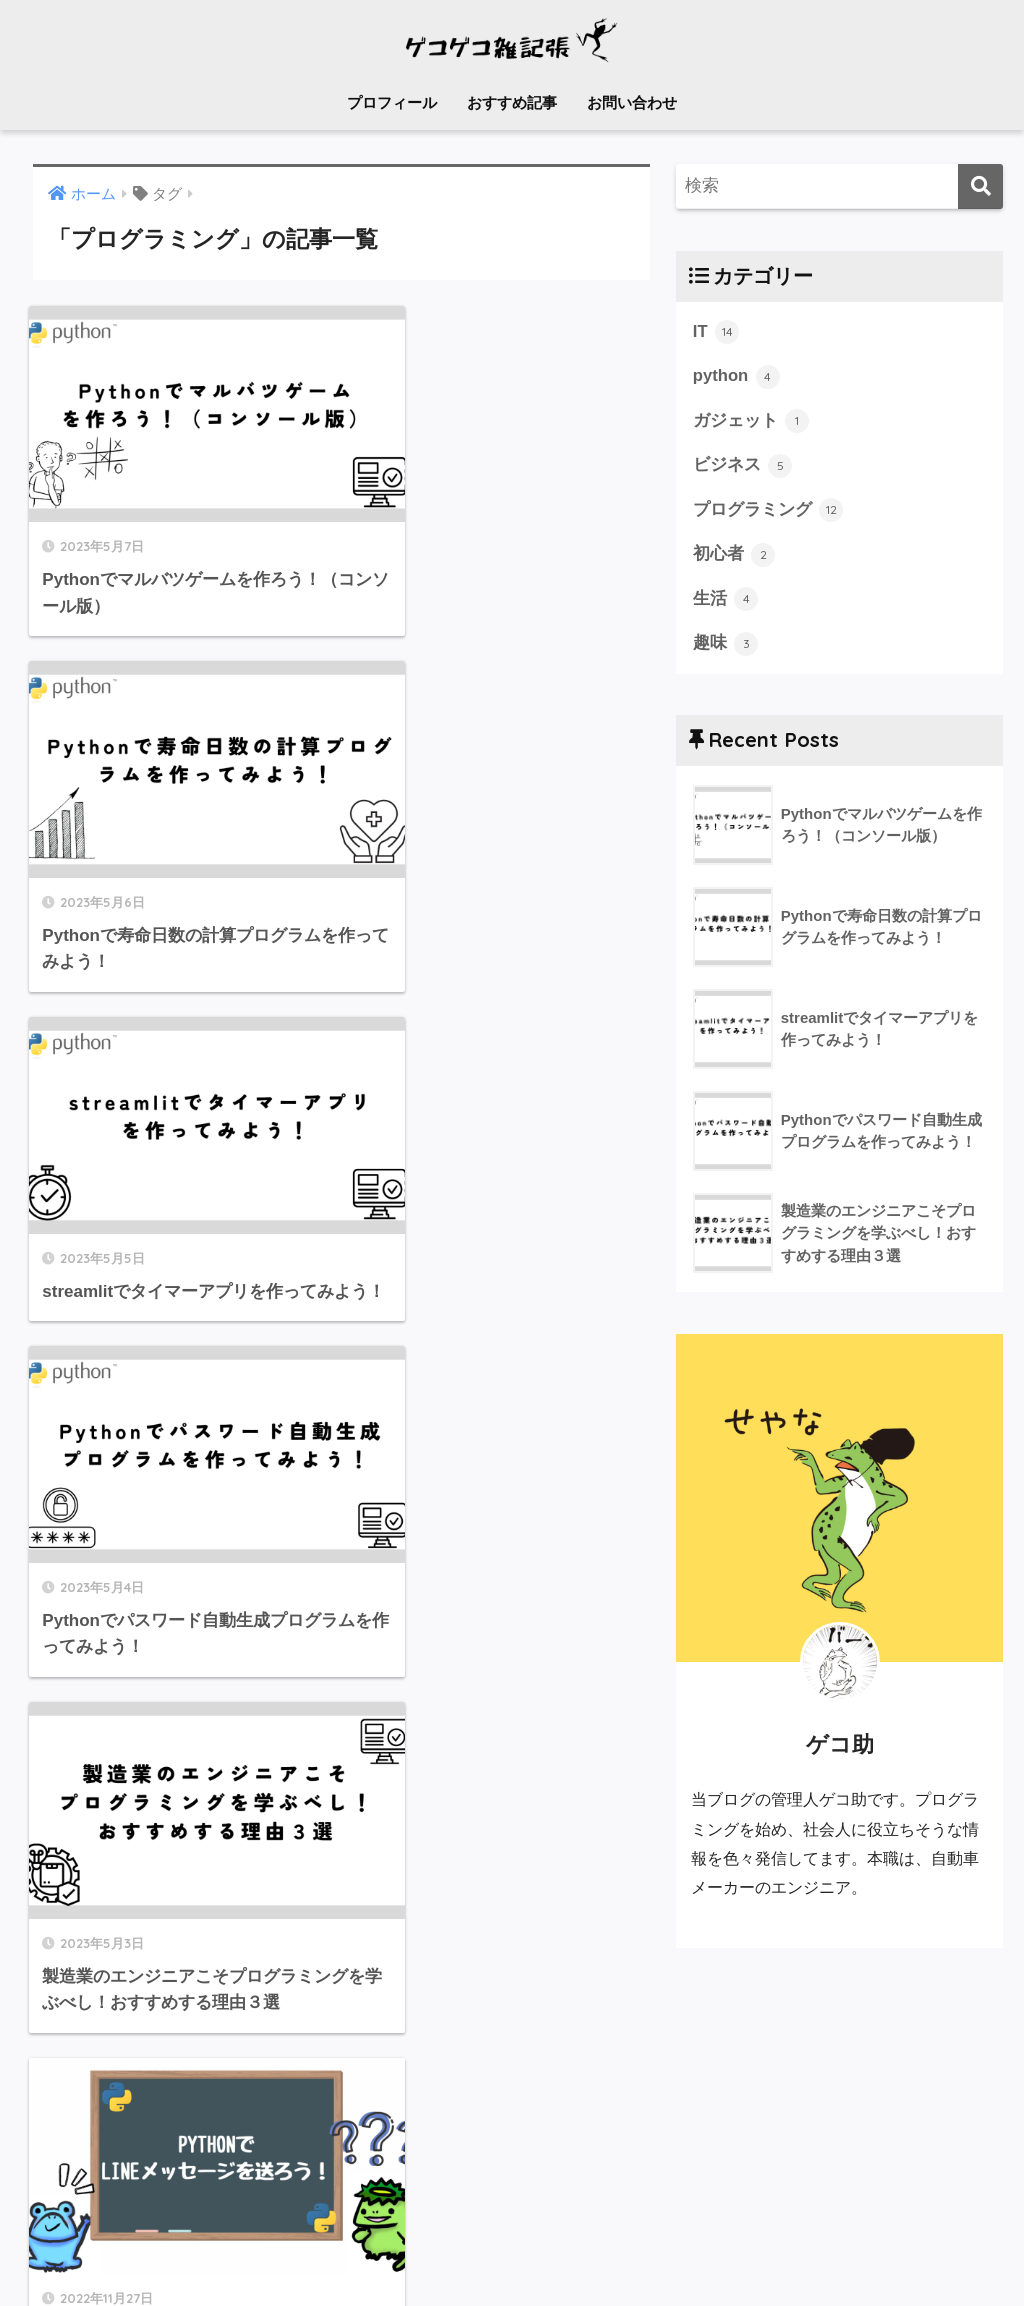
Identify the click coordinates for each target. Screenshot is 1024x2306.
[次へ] (400, 2004)
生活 (726, 600)
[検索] (980, 186)
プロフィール (392, 102)
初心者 (734, 556)
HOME (512, 2210)
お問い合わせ (632, 102)
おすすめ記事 (512, 102)
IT (716, 332)
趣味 (726, 645)
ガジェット (751, 421)
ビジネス (743, 466)
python (737, 377)
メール (431, 2252)
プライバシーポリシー (548, 2252)
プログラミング (768, 511)
